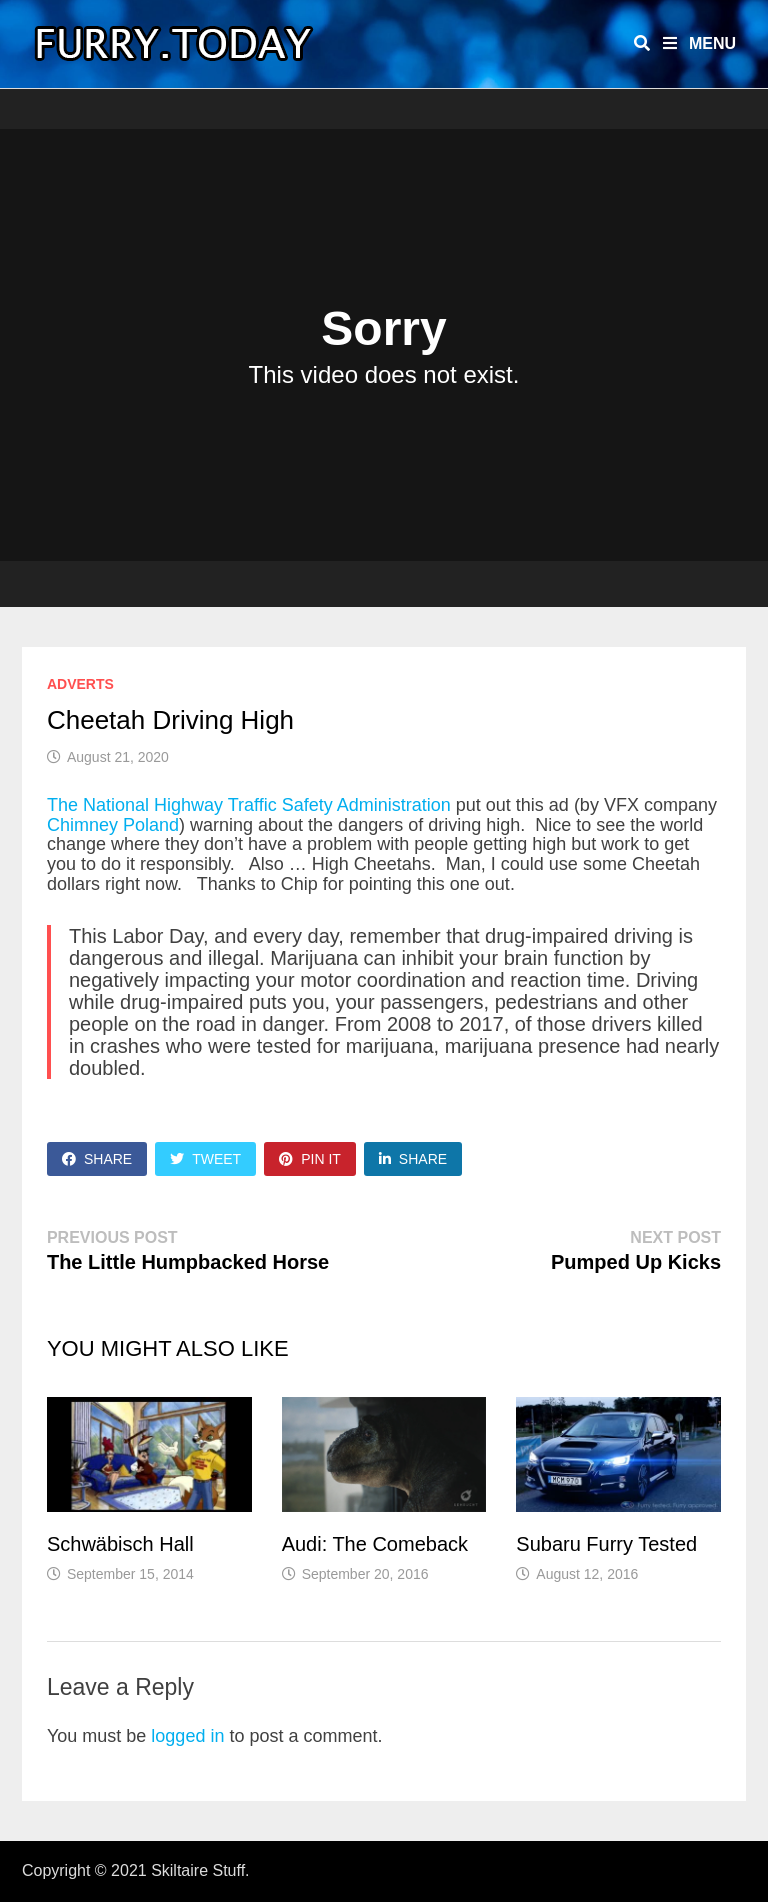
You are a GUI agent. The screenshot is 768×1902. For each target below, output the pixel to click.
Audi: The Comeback (375, 1544)
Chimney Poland (113, 825)
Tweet (205, 1159)
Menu (699, 43)
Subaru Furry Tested (606, 1544)
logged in (187, 1736)
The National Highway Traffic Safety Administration (249, 805)
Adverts (80, 684)
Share (97, 1159)
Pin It (310, 1159)
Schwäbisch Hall (120, 1544)
